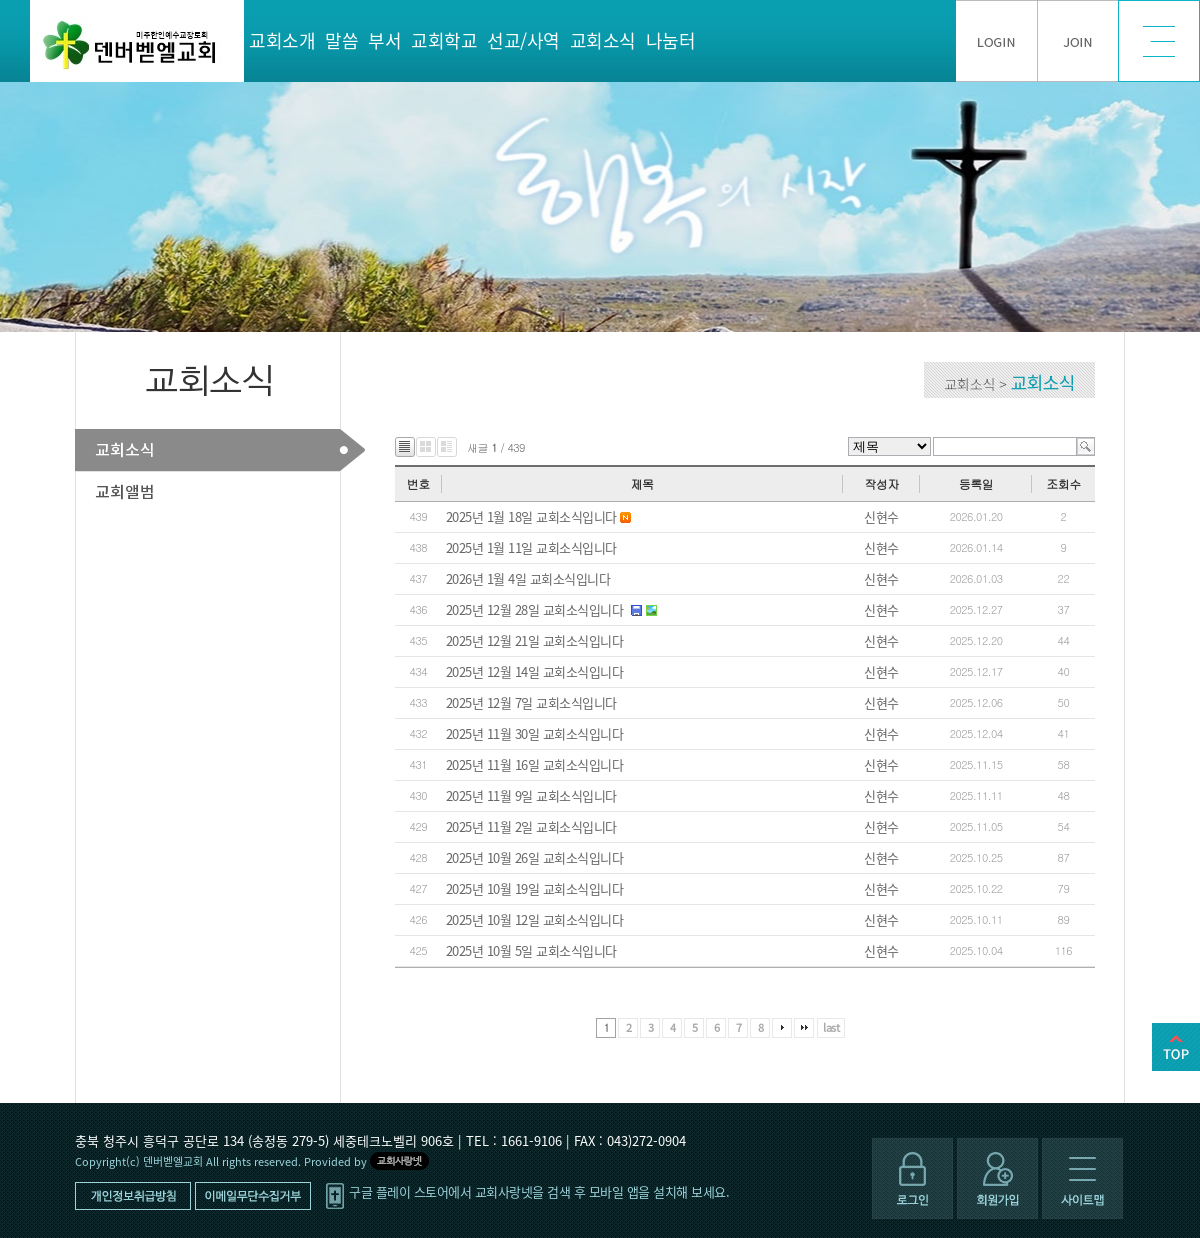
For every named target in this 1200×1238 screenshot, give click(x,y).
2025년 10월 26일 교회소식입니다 (535, 857)
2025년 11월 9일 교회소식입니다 (531, 795)
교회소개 (282, 40)
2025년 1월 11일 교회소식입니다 (531, 547)
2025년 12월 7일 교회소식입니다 (531, 702)
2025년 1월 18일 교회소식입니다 (531, 516)
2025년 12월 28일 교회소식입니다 (535, 609)
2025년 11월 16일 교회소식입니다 (535, 764)
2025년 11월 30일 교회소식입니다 (535, 733)
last (831, 1027)
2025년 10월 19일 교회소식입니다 (535, 888)
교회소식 (603, 40)
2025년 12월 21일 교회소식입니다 (535, 640)
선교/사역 (523, 40)
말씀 (341, 40)
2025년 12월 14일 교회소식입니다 (535, 671)
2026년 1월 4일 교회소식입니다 (528, 578)
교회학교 (444, 40)
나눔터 (671, 40)
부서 (384, 40)
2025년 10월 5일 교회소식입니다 (531, 950)
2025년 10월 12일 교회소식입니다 (535, 919)
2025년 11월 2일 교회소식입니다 (531, 826)
